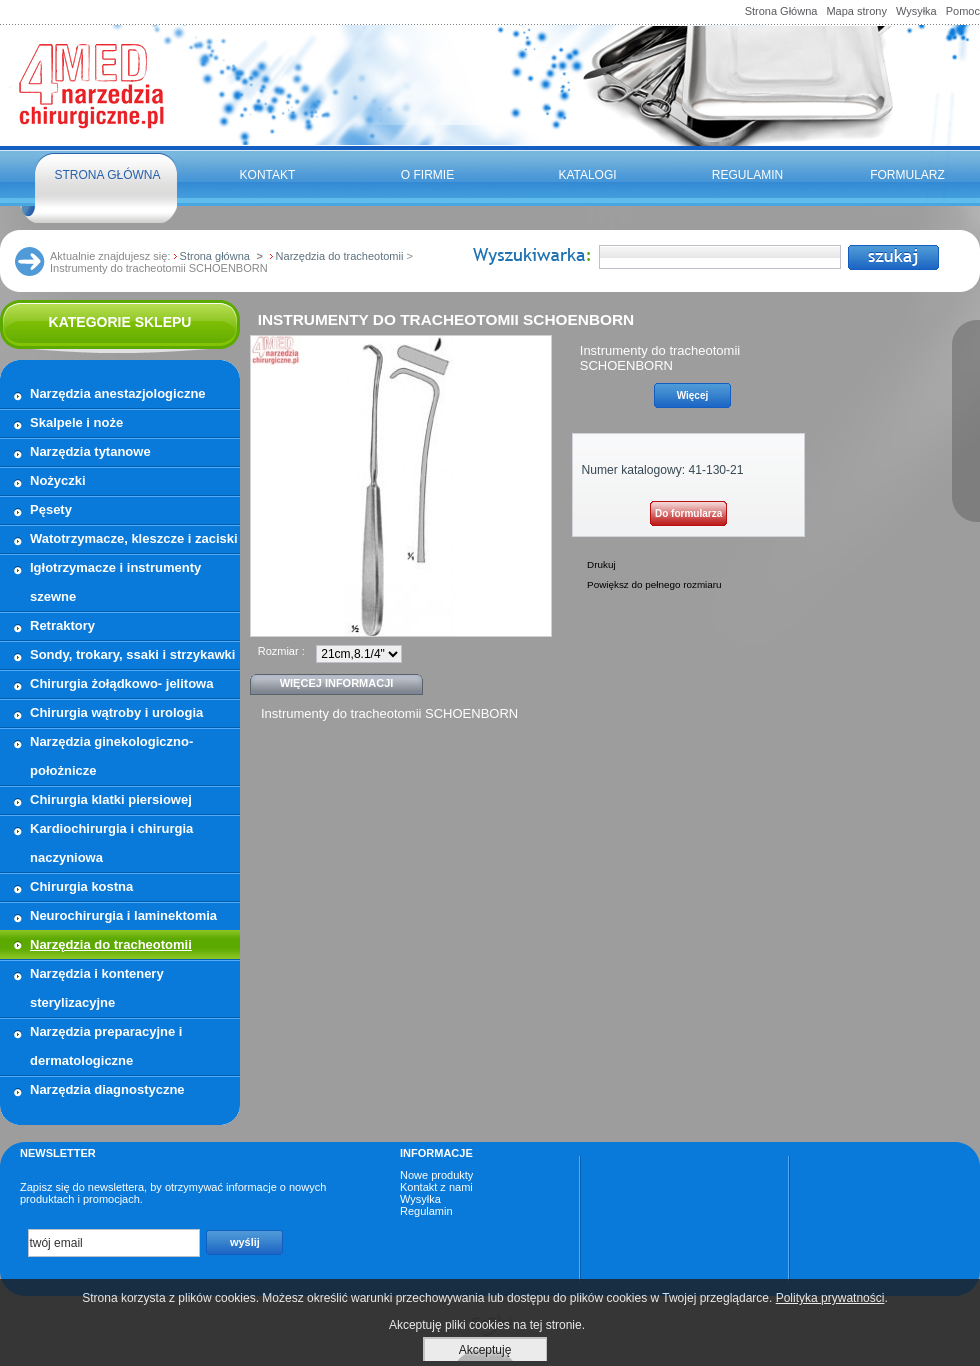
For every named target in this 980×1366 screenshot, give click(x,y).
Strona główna (107, 175)
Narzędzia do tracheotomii (111, 944)
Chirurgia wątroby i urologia (116, 712)
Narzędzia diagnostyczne (107, 1089)
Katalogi (587, 175)
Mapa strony (856, 11)
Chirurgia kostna (81, 886)
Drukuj (601, 564)
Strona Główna (781, 11)
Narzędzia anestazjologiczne (118, 393)
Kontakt (268, 175)
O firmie (427, 175)
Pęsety (51, 509)
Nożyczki (58, 480)
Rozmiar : (281, 651)
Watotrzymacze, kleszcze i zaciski (134, 538)
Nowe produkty (436, 1175)
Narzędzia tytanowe (90, 451)
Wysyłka (916, 11)
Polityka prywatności (830, 1298)
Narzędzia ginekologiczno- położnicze (111, 756)
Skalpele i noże (76, 422)
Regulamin (747, 175)
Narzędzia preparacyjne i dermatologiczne (106, 1046)
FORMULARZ (907, 175)
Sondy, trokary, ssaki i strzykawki (132, 654)
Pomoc (963, 11)
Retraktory (62, 625)
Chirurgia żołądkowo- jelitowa (121, 683)
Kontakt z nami (436, 1187)
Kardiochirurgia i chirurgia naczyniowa (111, 843)
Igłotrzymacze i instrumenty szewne (115, 582)
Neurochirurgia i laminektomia (123, 915)
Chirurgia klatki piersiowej (111, 799)
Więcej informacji (337, 683)
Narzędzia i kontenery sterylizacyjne (97, 988)
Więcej (693, 395)
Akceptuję (485, 1350)
